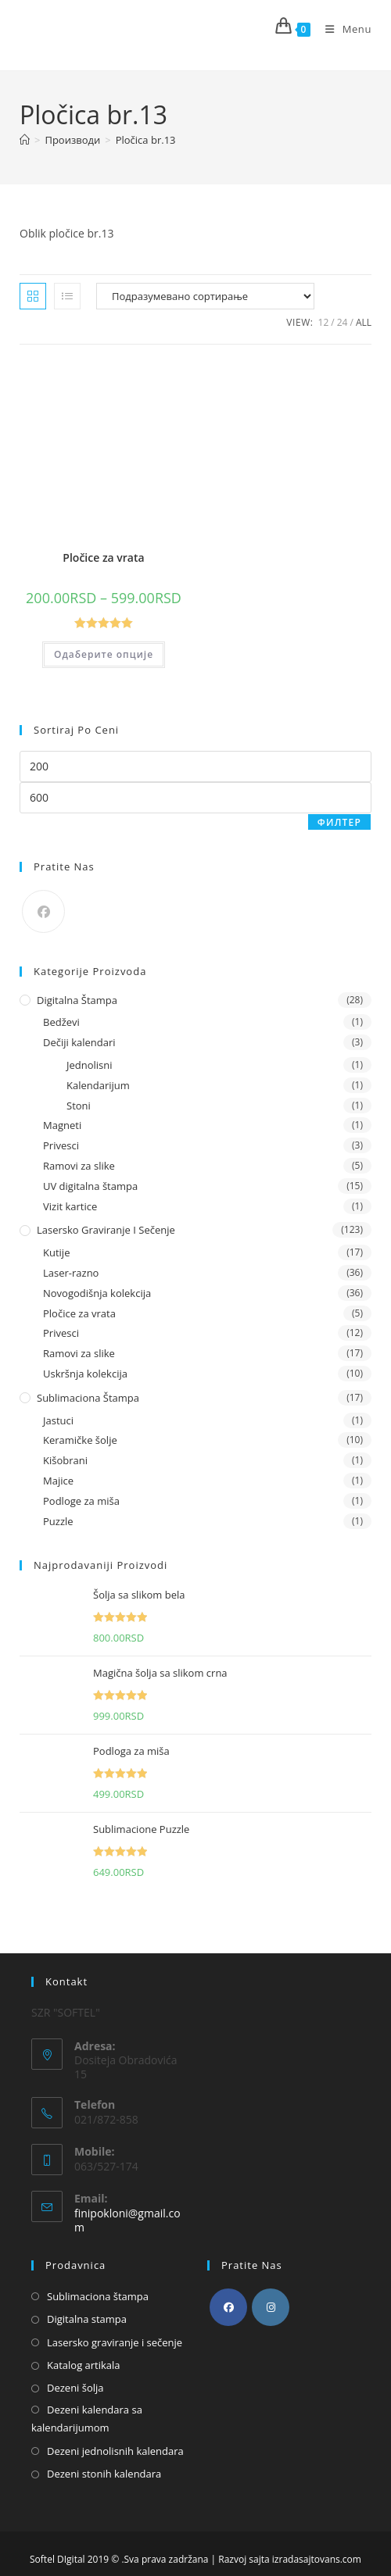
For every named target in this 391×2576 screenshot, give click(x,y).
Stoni (78, 1106)
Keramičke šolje (80, 1440)
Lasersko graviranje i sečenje (106, 1230)
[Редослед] (205, 296)
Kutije (56, 1252)
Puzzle (58, 1521)
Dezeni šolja (75, 2388)
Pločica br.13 (146, 140)
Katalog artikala (83, 2365)
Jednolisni (89, 1065)
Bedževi (61, 1022)
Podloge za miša (81, 1501)
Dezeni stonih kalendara (104, 2474)
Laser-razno (71, 1273)
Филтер (339, 822)
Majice (58, 1481)
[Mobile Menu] (342, 29)
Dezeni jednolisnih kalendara (115, 2451)
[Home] (25, 140)
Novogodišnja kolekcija (97, 1293)
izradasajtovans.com (316, 2559)
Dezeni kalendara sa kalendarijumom (86, 2419)
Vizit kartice (70, 1206)
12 (323, 322)
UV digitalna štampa (90, 1186)
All (363, 322)
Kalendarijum (98, 1085)
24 (342, 322)
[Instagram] (270, 2307)
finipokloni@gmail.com (127, 2220)
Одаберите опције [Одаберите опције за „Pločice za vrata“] (103, 654)
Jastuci (58, 1420)
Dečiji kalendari (79, 1042)
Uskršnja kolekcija (85, 1374)
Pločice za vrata (103, 557)
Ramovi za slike (79, 1166)
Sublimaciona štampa (88, 1398)
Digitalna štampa (77, 1000)
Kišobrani (65, 1460)
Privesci (61, 1145)
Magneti (62, 1125)
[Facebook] (43, 911)
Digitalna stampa (87, 2319)
